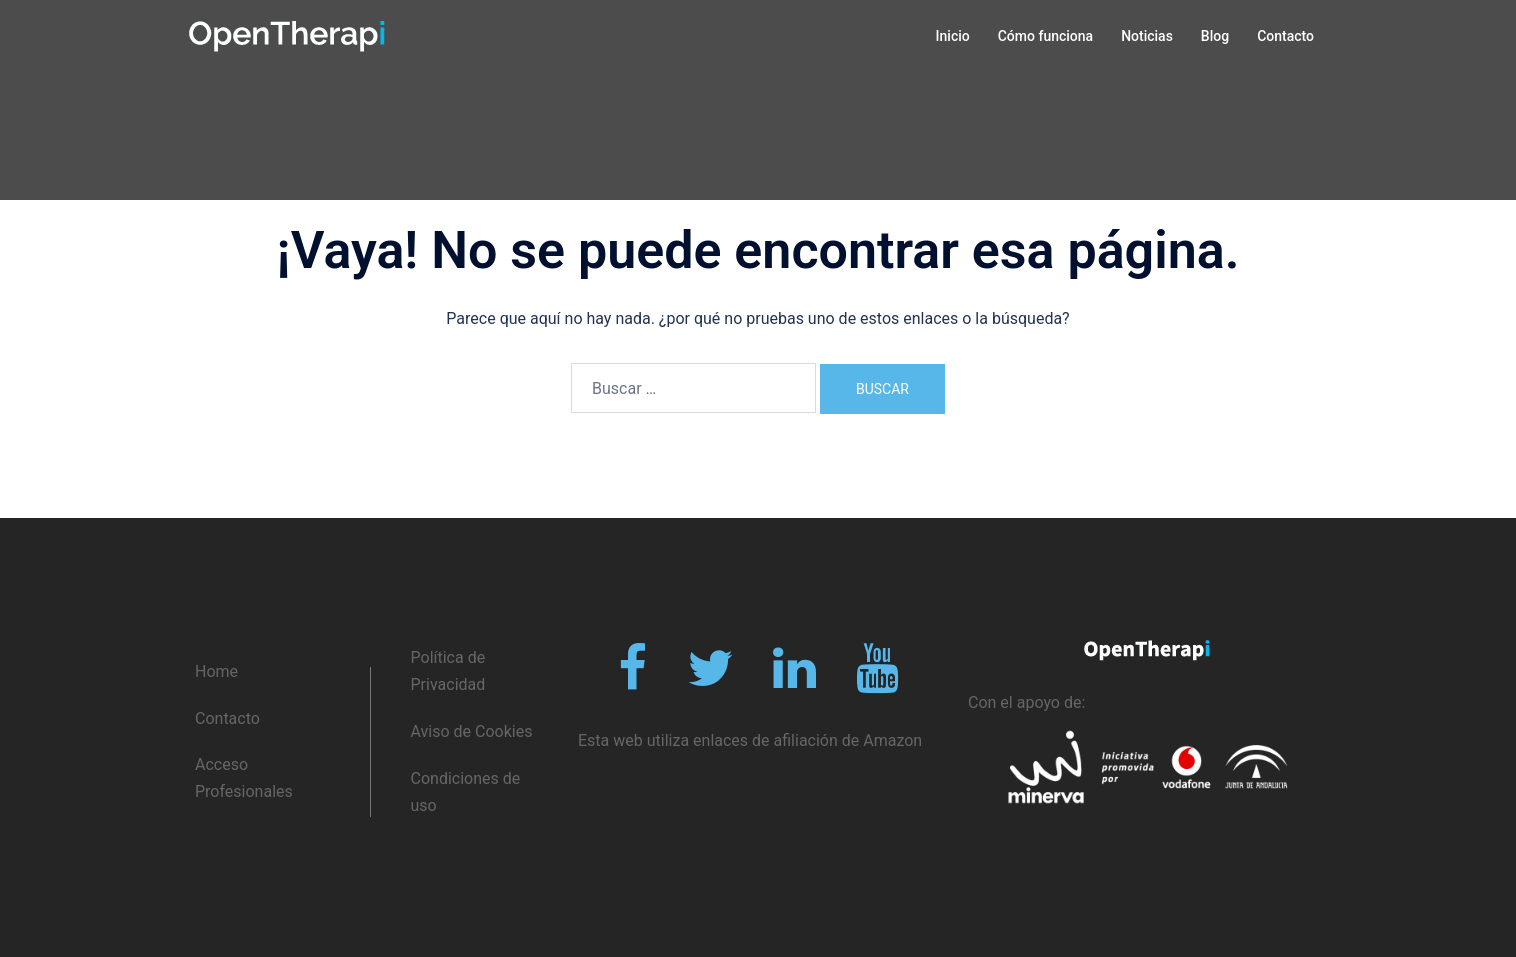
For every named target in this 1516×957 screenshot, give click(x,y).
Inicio (953, 36)
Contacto (1285, 36)
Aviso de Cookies (472, 731)
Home (216, 671)
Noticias (1147, 36)
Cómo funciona (1045, 36)
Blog (1215, 36)
